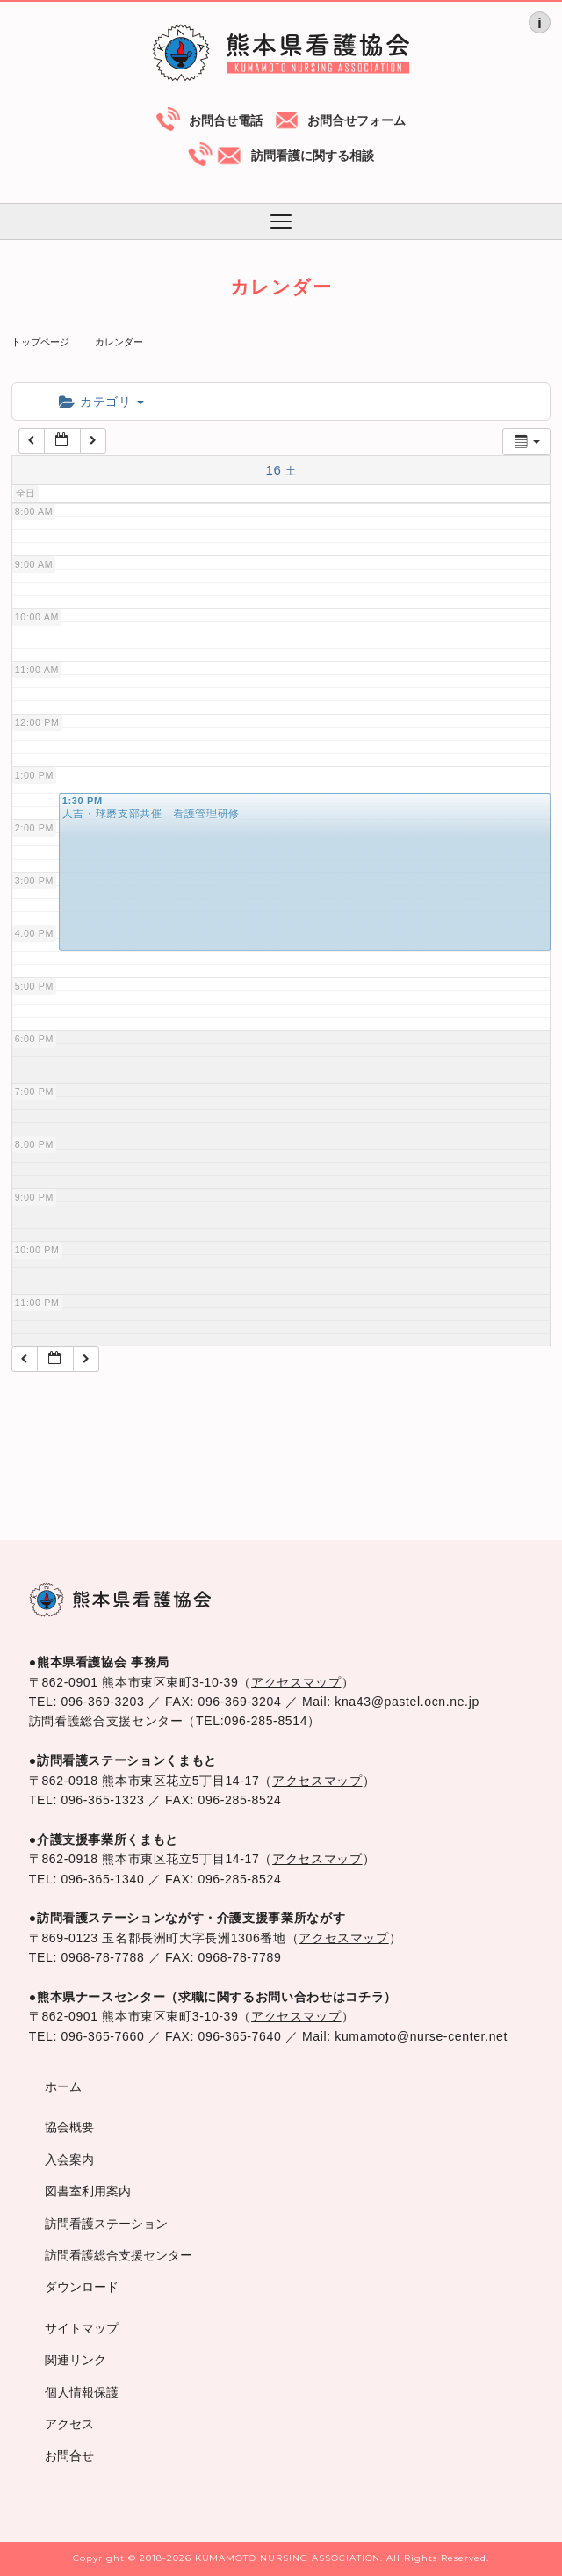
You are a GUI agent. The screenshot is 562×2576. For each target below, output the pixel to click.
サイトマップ (82, 2328)
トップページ (40, 342)
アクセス (69, 2424)
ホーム (63, 2086)
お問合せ (69, 2456)
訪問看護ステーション (106, 2224)
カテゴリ (101, 402)
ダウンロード (82, 2287)
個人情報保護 (82, 2392)
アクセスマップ (296, 1682)
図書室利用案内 (88, 2191)
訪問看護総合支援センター (118, 2255)
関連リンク (75, 2360)
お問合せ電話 (226, 120)
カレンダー (119, 342)
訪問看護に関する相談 (312, 156)
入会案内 (69, 2159)
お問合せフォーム (356, 120)
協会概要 (69, 2127)
